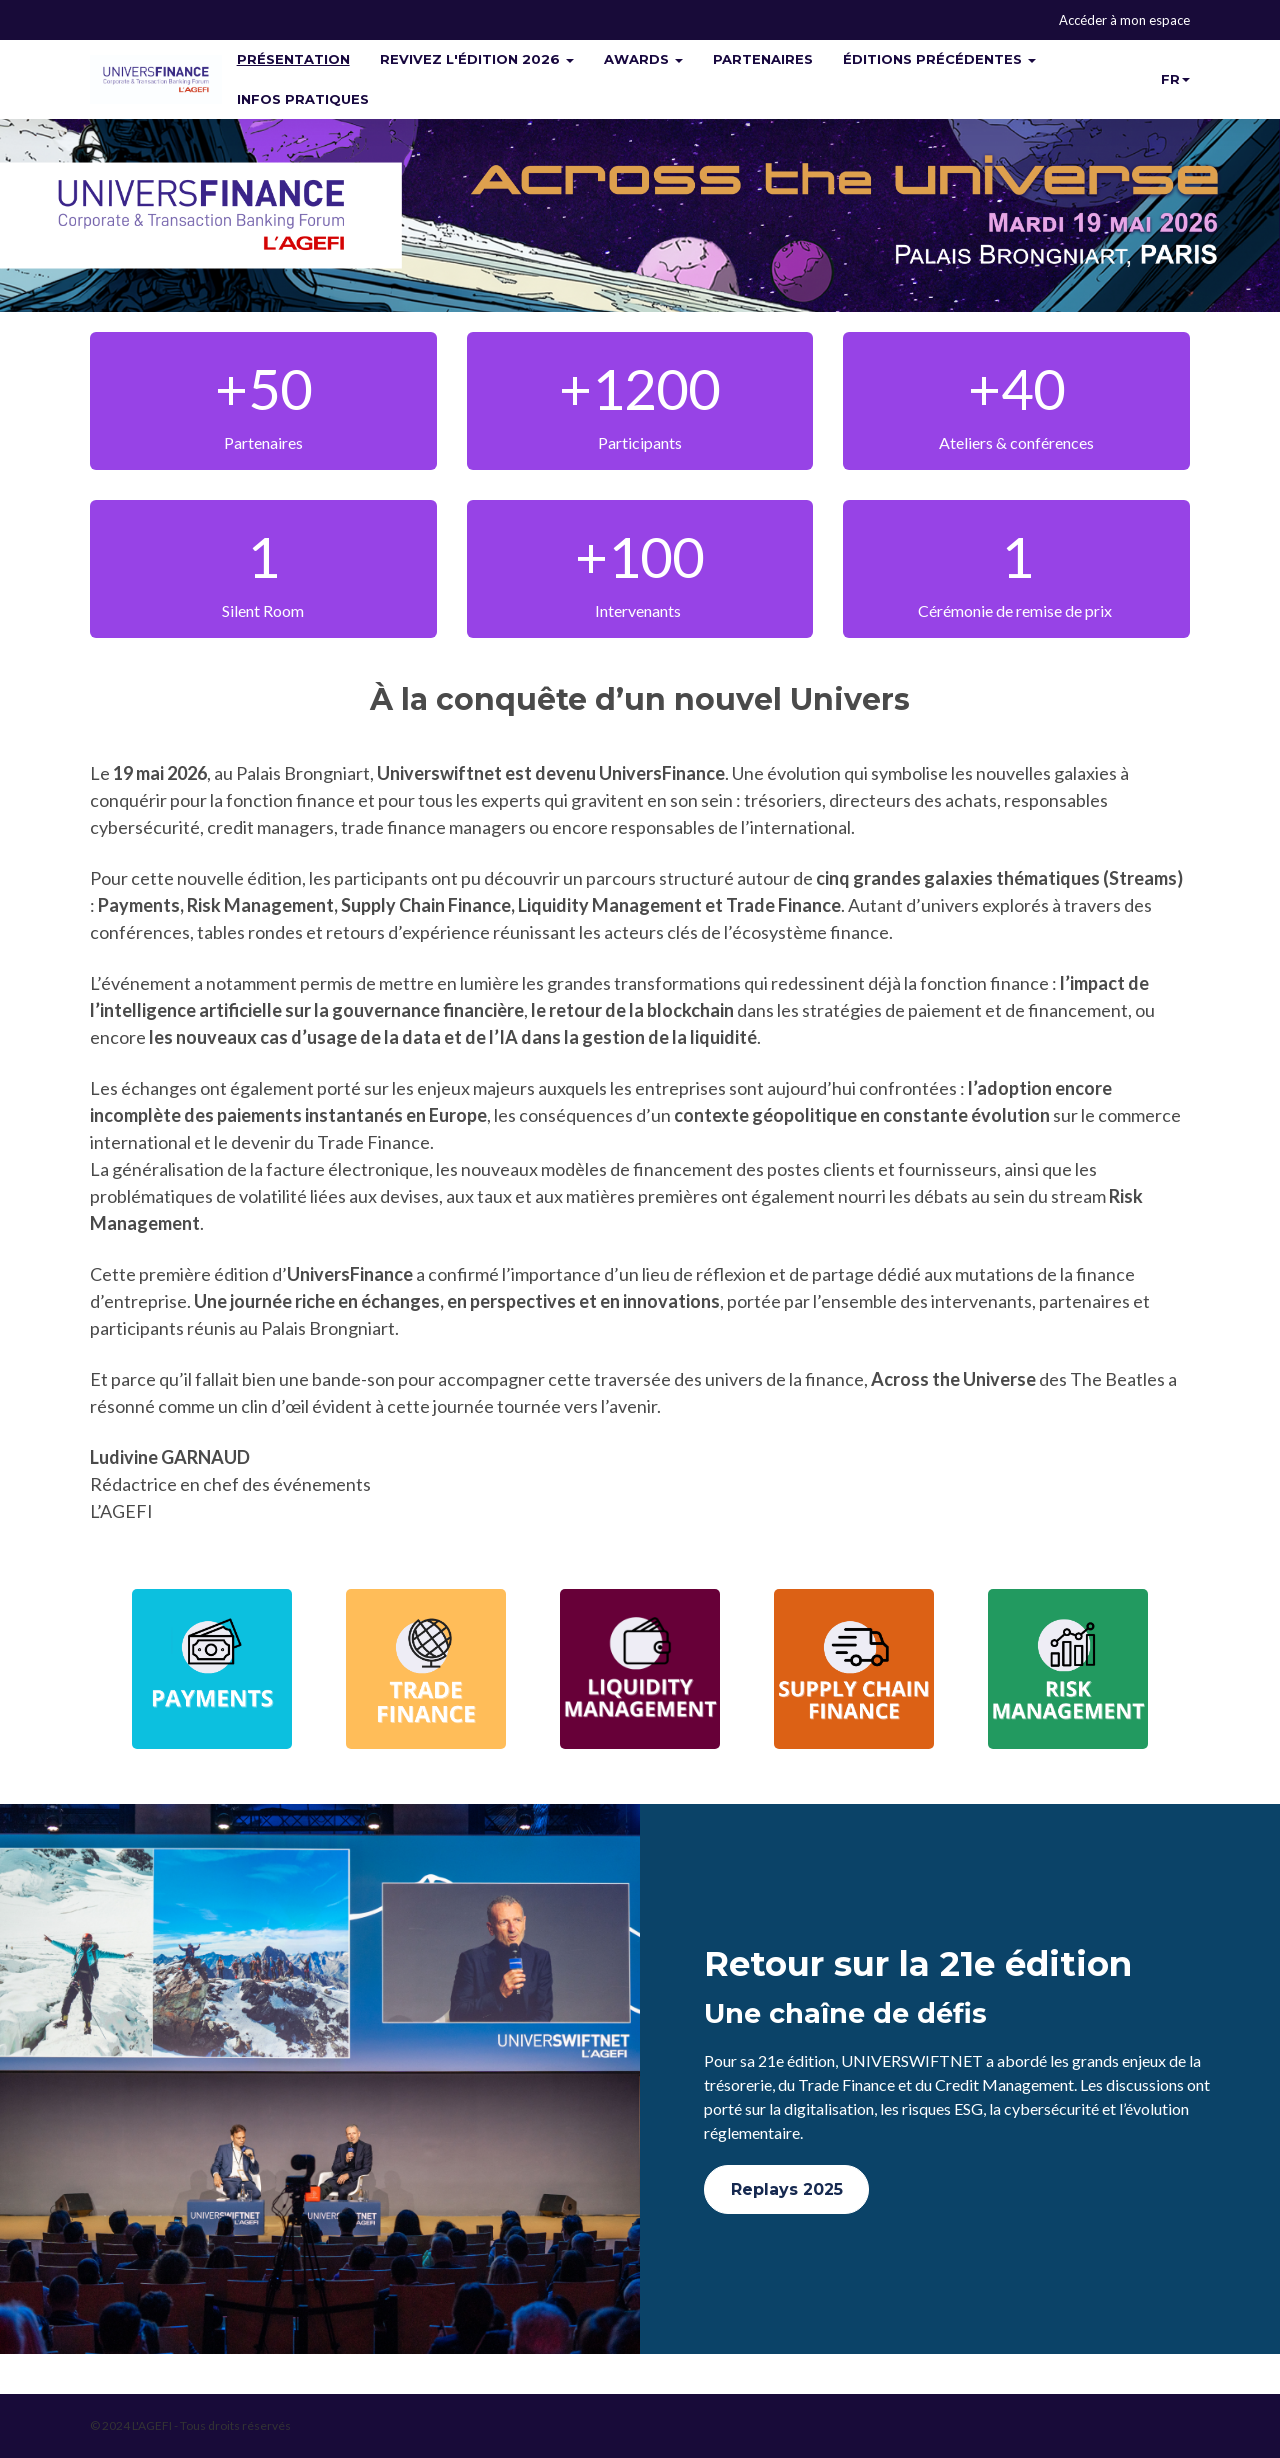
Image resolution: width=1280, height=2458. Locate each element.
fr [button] (1175, 79)
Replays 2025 (787, 2189)
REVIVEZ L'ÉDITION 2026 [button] (477, 59)
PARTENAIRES (763, 59)
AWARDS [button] (643, 59)
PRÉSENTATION (293, 59)
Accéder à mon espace (1124, 20)
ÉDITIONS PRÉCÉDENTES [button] (939, 59)
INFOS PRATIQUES (303, 99)
